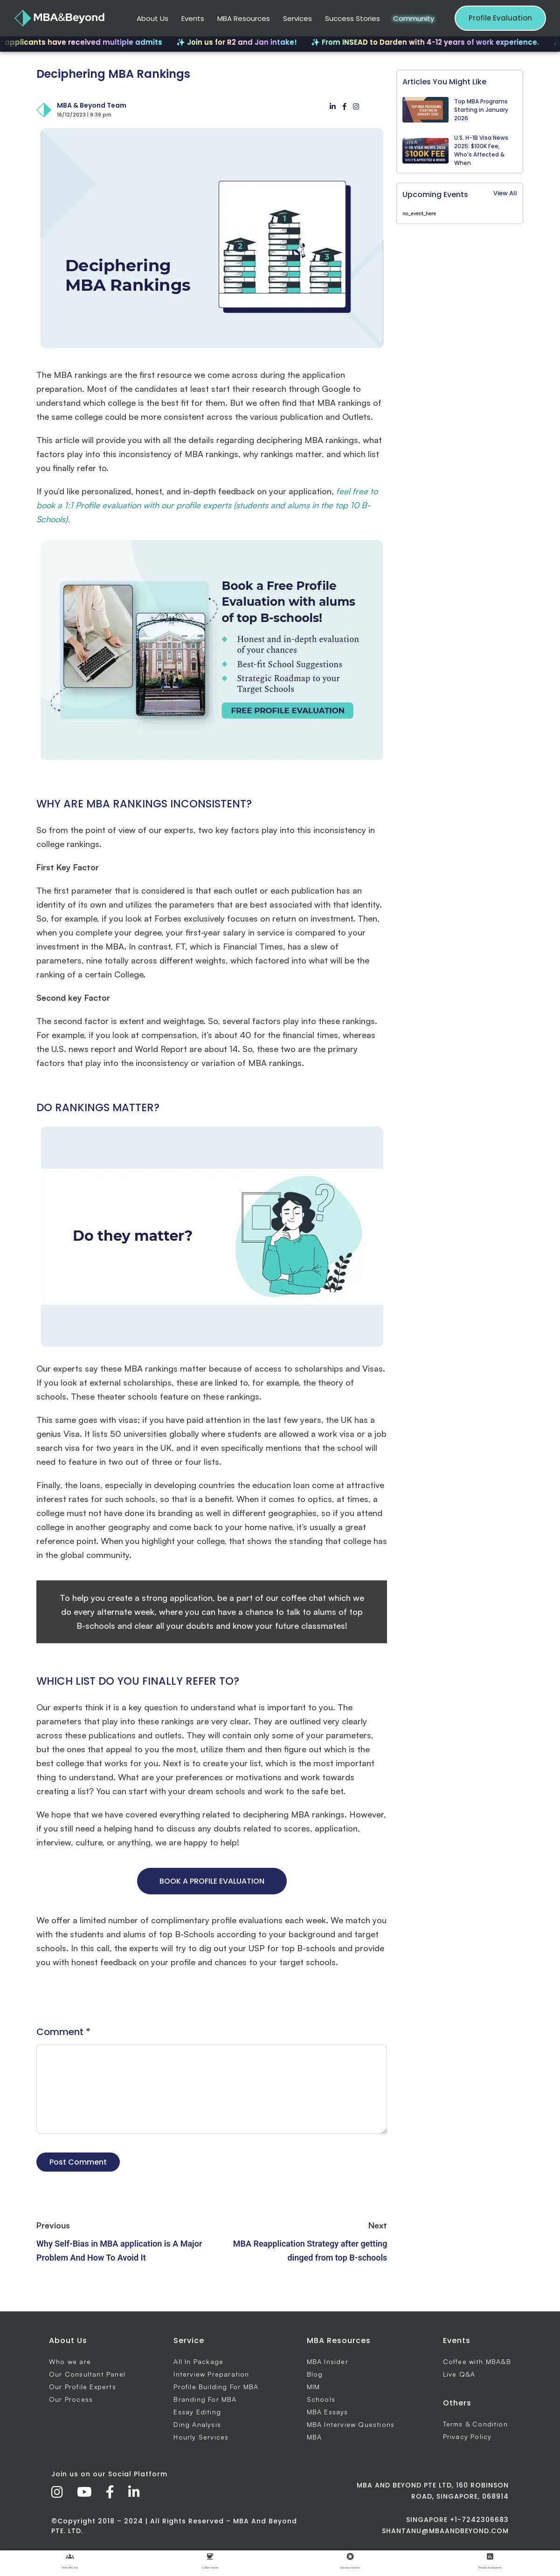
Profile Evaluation (500, 18)
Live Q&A (459, 2374)
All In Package (198, 2361)
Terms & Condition (475, 2424)
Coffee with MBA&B (477, 2361)
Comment (63, 2031)
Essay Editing (197, 2412)
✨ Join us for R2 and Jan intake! (244, 42)
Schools (321, 2399)
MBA (314, 2437)
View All (505, 193)
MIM (313, 2387)
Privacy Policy (467, 2436)
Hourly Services (200, 2437)
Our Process (71, 2399)
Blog (315, 2374)
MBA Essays (327, 2412)
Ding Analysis (197, 2424)
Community (413, 18)
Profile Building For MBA (215, 2387)
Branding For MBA (204, 2399)
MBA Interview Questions (351, 2424)
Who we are (70, 2361)
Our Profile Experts (82, 2387)
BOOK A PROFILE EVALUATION (211, 1881)
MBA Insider (327, 2361)
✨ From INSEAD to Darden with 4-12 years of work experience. (433, 42)
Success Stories (352, 18)
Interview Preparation (211, 2374)
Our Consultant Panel (87, 2374)
